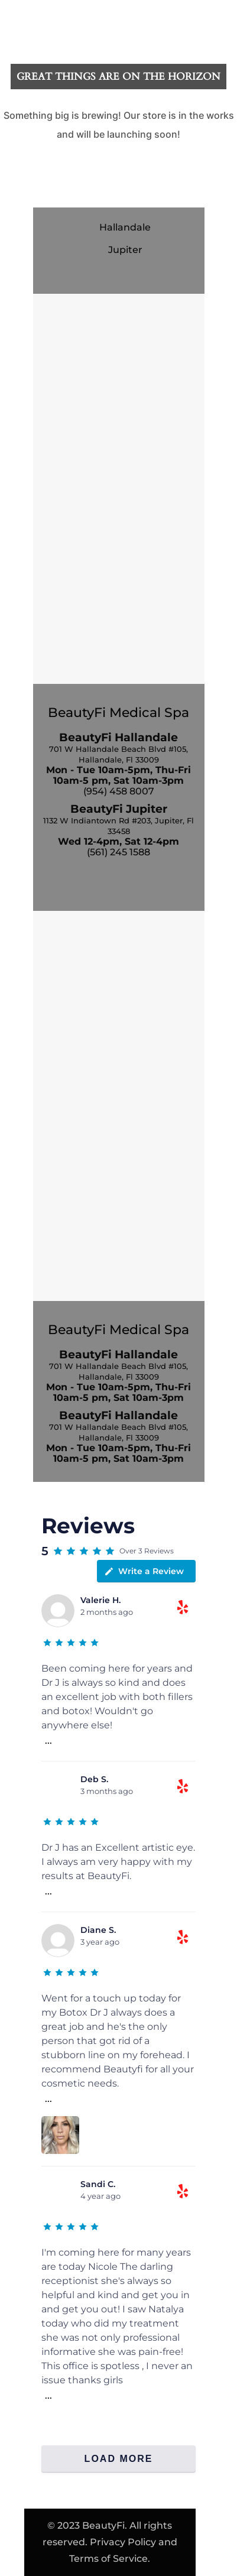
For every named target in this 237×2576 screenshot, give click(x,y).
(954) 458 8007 (118, 791)
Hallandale (125, 227)
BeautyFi (103, 2525)
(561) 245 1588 (118, 852)
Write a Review (144, 1571)
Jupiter (125, 249)
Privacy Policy (123, 2542)
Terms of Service (108, 2558)
